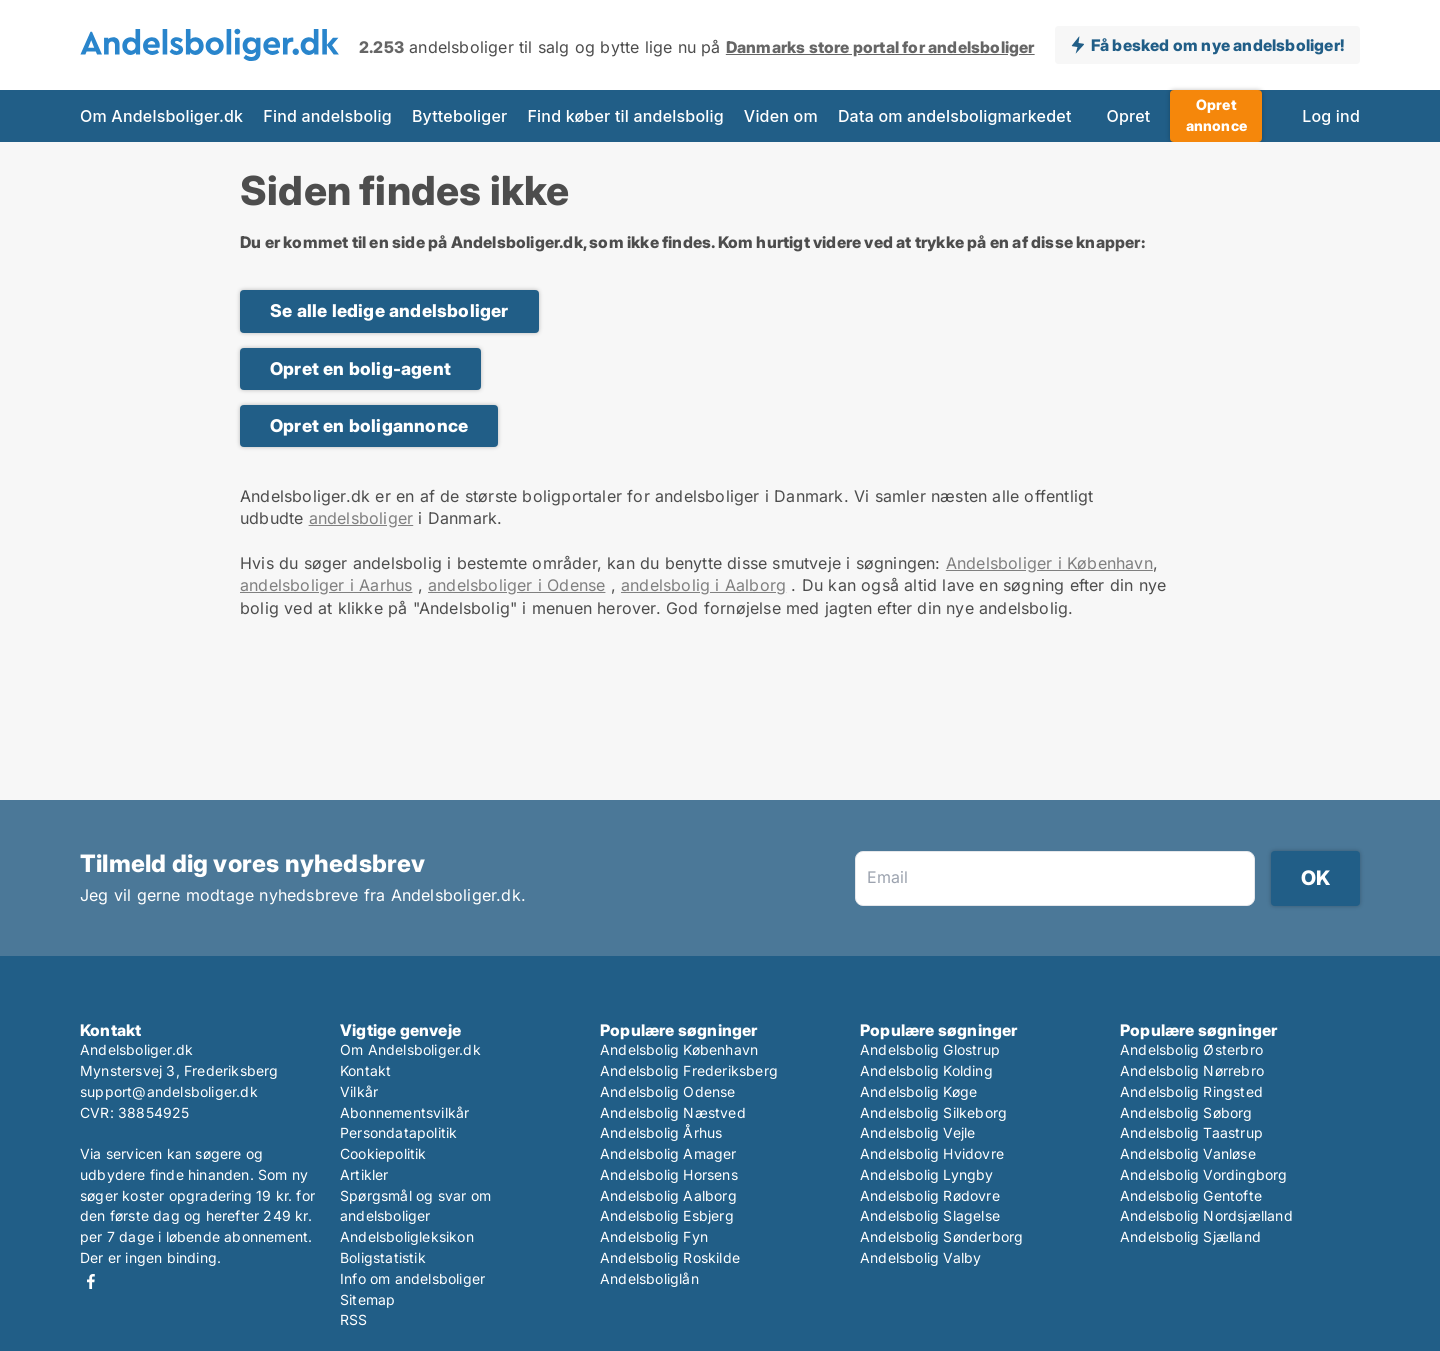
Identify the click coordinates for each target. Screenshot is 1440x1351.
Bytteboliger (460, 116)
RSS (354, 1319)
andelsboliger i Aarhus (326, 585)
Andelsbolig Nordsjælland (1206, 1215)
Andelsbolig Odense (668, 1091)
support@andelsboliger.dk (169, 1091)
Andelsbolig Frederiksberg (689, 1070)
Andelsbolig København (679, 1049)
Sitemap (367, 1299)
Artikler (364, 1174)
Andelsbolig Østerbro (1191, 1049)
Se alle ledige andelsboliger (389, 310)
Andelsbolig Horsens (669, 1174)
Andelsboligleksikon (407, 1236)
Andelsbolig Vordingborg (1204, 1174)
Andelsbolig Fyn (654, 1236)
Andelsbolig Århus (661, 1132)
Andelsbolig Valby (920, 1257)
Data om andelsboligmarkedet (955, 116)
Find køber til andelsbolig (625, 116)
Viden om (781, 116)
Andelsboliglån (649, 1278)
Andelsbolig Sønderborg (941, 1236)
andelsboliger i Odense (516, 585)
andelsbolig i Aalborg (703, 585)
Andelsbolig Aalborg (668, 1195)
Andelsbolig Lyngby (927, 1174)
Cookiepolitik (383, 1153)
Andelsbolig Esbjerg (667, 1215)
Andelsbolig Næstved (673, 1112)
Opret (1129, 116)
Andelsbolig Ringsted (1191, 1091)
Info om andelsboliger (412, 1278)
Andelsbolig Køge (918, 1091)
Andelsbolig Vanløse (1188, 1153)
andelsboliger (361, 518)
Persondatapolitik (398, 1132)
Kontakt (365, 1070)
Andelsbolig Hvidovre (932, 1153)
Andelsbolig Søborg (1186, 1112)
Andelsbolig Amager (668, 1153)
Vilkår (359, 1091)
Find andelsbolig (327, 116)
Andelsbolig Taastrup (1191, 1132)
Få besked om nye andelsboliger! (1217, 45)
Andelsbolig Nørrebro (1192, 1070)
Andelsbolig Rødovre (930, 1195)
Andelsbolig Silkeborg (933, 1112)
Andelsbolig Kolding (926, 1070)
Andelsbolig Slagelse (930, 1215)
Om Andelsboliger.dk (161, 116)
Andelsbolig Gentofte (1191, 1195)
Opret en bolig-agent (360, 368)
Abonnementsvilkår (404, 1112)
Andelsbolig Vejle (917, 1132)
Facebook (91, 1281)
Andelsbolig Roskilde (670, 1257)
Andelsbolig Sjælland (1190, 1236)
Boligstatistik (383, 1257)
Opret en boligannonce (369, 425)
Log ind (1331, 116)
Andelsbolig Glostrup (930, 1049)
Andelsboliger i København (1049, 563)
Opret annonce (1216, 115)
